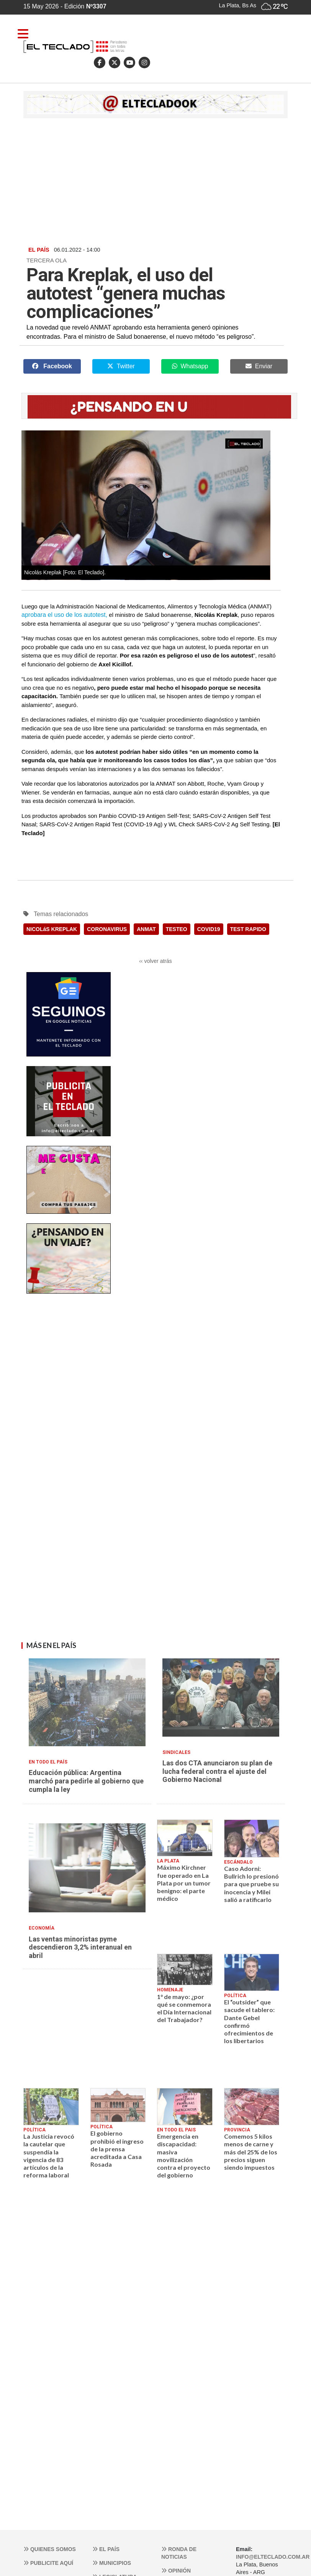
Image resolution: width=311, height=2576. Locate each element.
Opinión (176, 2571)
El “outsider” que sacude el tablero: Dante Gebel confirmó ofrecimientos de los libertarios (249, 2021)
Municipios (111, 2563)
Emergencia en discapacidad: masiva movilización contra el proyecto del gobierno (183, 2156)
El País (105, 2549)
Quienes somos (49, 2549)
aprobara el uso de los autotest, (64, 614)
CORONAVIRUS (107, 929)
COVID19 (208, 929)
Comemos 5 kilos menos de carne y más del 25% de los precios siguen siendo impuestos (250, 2152)
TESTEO (176, 929)
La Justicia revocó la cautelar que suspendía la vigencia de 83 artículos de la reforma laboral (48, 2156)
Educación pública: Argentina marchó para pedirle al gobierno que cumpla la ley (86, 1780)
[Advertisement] (155, 181)
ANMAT (146, 929)
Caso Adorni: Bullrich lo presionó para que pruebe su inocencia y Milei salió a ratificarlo (251, 1884)
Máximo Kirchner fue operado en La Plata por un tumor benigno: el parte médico (184, 1883)
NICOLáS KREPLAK (51, 929)
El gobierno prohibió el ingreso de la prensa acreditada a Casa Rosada (117, 2148)
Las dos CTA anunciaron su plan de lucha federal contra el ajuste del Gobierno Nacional (217, 1771)
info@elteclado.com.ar (272, 2557)
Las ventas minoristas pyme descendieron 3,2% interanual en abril (80, 1947)
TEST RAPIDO (248, 929)
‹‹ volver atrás (155, 961)
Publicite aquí (48, 2563)
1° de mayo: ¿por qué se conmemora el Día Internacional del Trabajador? (184, 2008)
